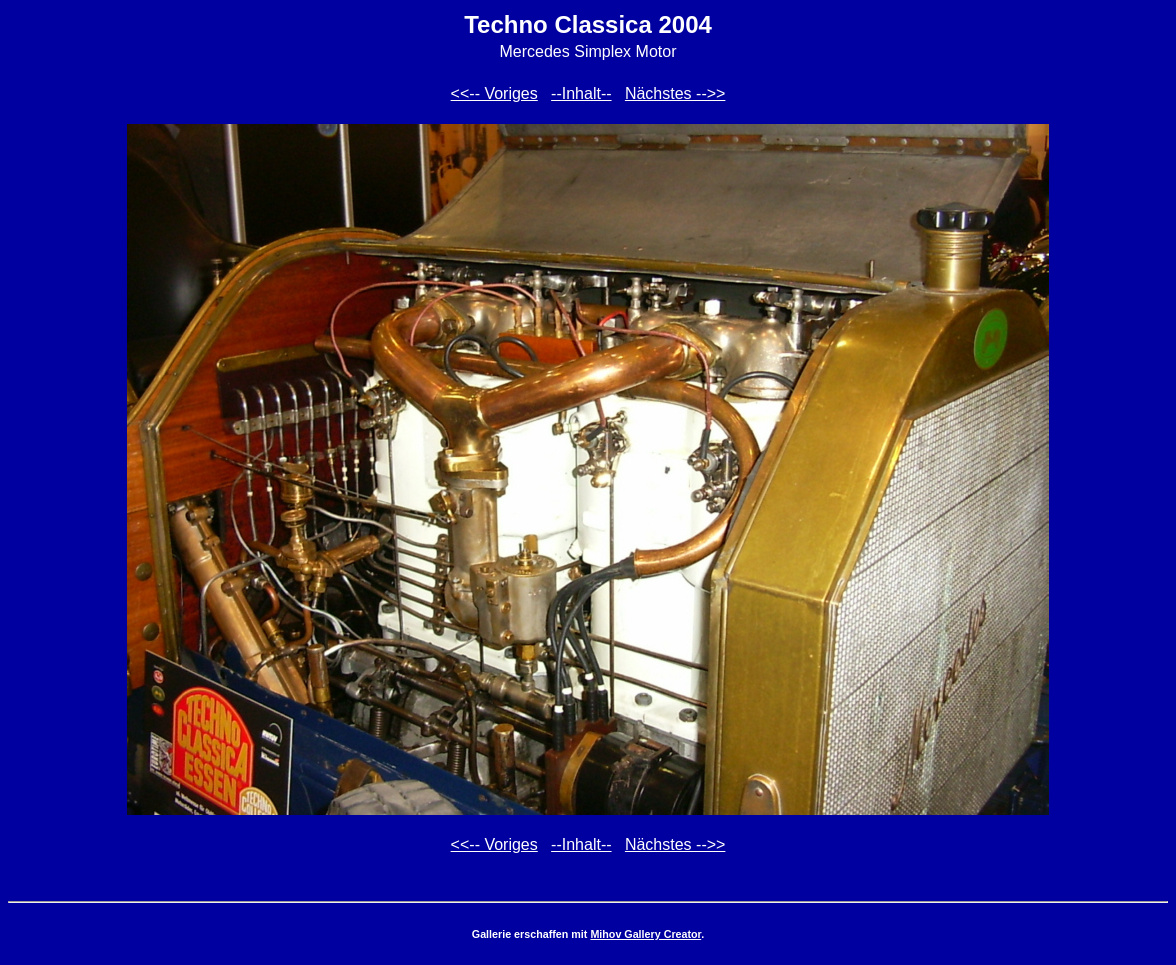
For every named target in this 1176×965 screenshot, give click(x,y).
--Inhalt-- (581, 93)
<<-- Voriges (494, 93)
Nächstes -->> (675, 93)
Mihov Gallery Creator (645, 934)
